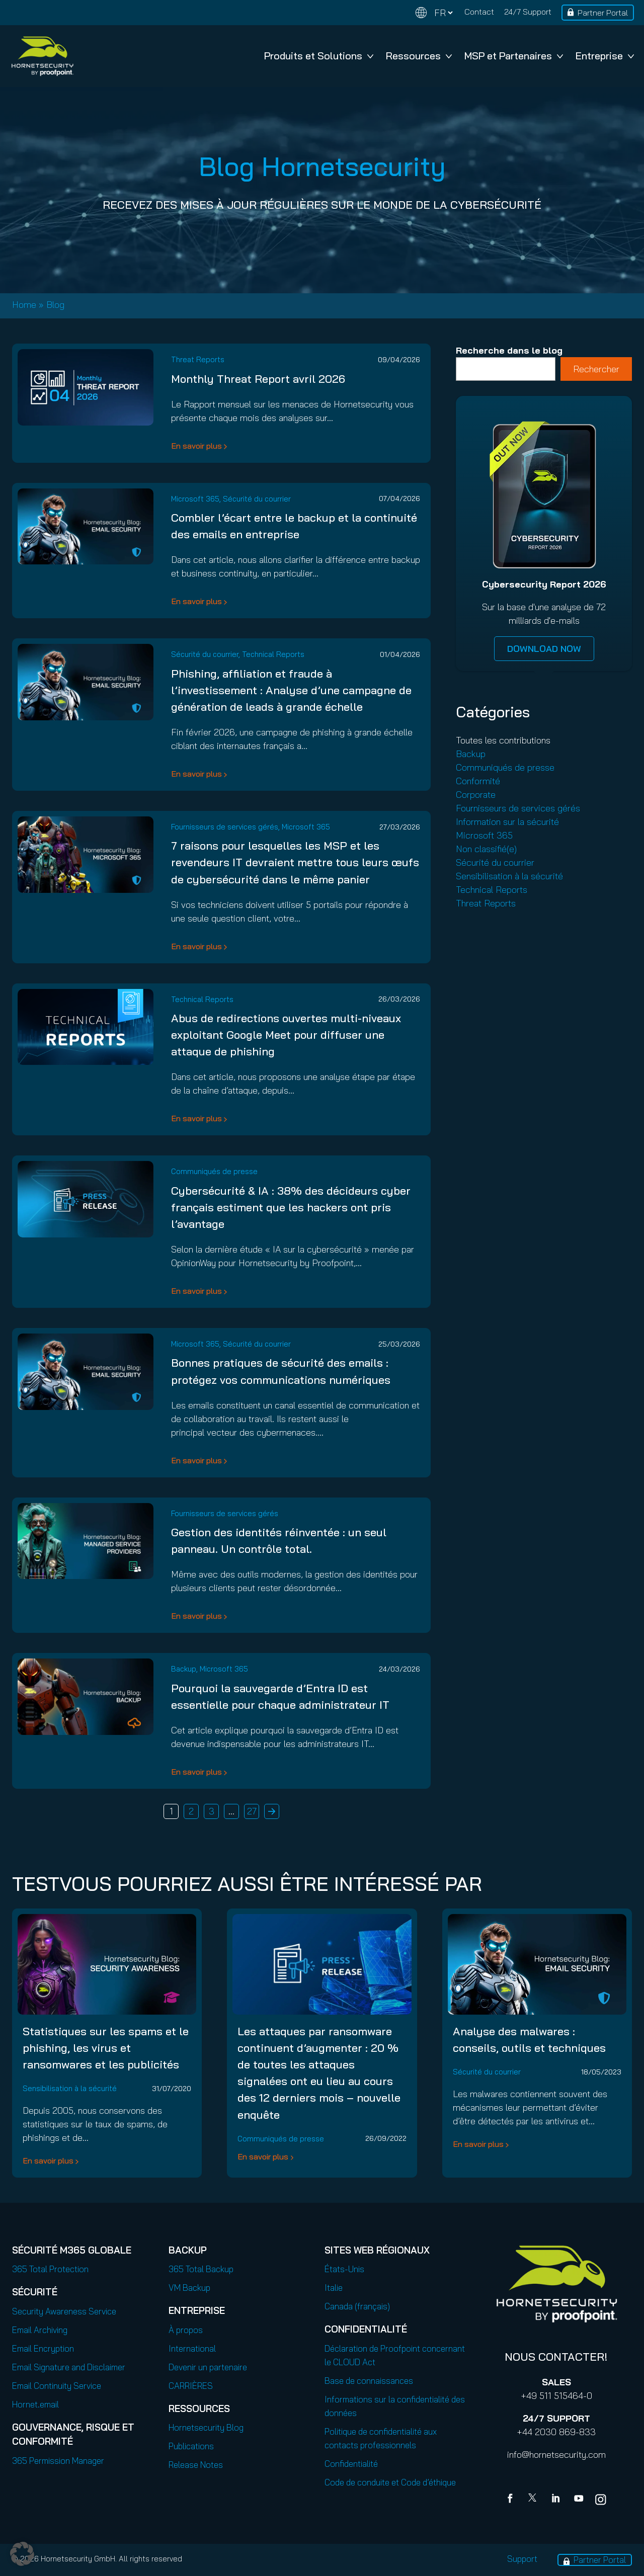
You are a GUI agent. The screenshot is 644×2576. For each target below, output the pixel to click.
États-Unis (344, 2269)
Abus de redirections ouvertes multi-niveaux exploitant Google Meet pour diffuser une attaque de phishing (286, 1034)
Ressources (419, 55)
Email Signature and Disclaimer (68, 2367)
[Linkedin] (556, 2500)
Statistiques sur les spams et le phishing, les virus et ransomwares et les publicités (106, 2047)
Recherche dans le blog (509, 350)
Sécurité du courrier (257, 499)
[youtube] (579, 2500)
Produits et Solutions (318, 55)
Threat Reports (197, 359)
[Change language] (434, 13)
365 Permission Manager (58, 2460)
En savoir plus (196, 446)
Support (522, 2558)
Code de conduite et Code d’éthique (390, 2482)
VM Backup (189, 2287)
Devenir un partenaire (208, 2367)
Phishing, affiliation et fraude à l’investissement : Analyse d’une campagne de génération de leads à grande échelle (291, 690)
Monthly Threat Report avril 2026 (258, 379)
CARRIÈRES (191, 2385)
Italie (334, 2287)
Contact (479, 12)
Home (24, 304)
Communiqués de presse (214, 1171)
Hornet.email (35, 2404)
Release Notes (196, 2464)
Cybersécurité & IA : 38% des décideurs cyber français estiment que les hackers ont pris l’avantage (291, 1207)
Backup (183, 1669)
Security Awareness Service (64, 2311)
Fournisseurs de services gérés (224, 827)
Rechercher (596, 369)
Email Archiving (39, 2329)
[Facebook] (512, 2500)
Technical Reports (273, 654)
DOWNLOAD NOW (544, 648)
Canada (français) (357, 2306)
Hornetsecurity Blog (206, 2427)
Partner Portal (603, 13)
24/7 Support (527, 12)
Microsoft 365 (195, 499)
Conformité (478, 781)
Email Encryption (43, 2348)
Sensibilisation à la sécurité (509, 876)
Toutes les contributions (503, 740)
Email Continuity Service (56, 2385)
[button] (22, 2554)
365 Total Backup (201, 2269)
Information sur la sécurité (507, 821)
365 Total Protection (50, 2269)
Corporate (476, 794)
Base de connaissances (369, 2380)
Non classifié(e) (486, 849)
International (192, 2348)
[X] (534, 2500)
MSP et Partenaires (513, 55)
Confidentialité (351, 2463)
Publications (191, 2446)
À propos (186, 2329)
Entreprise (605, 55)
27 (252, 1811)
